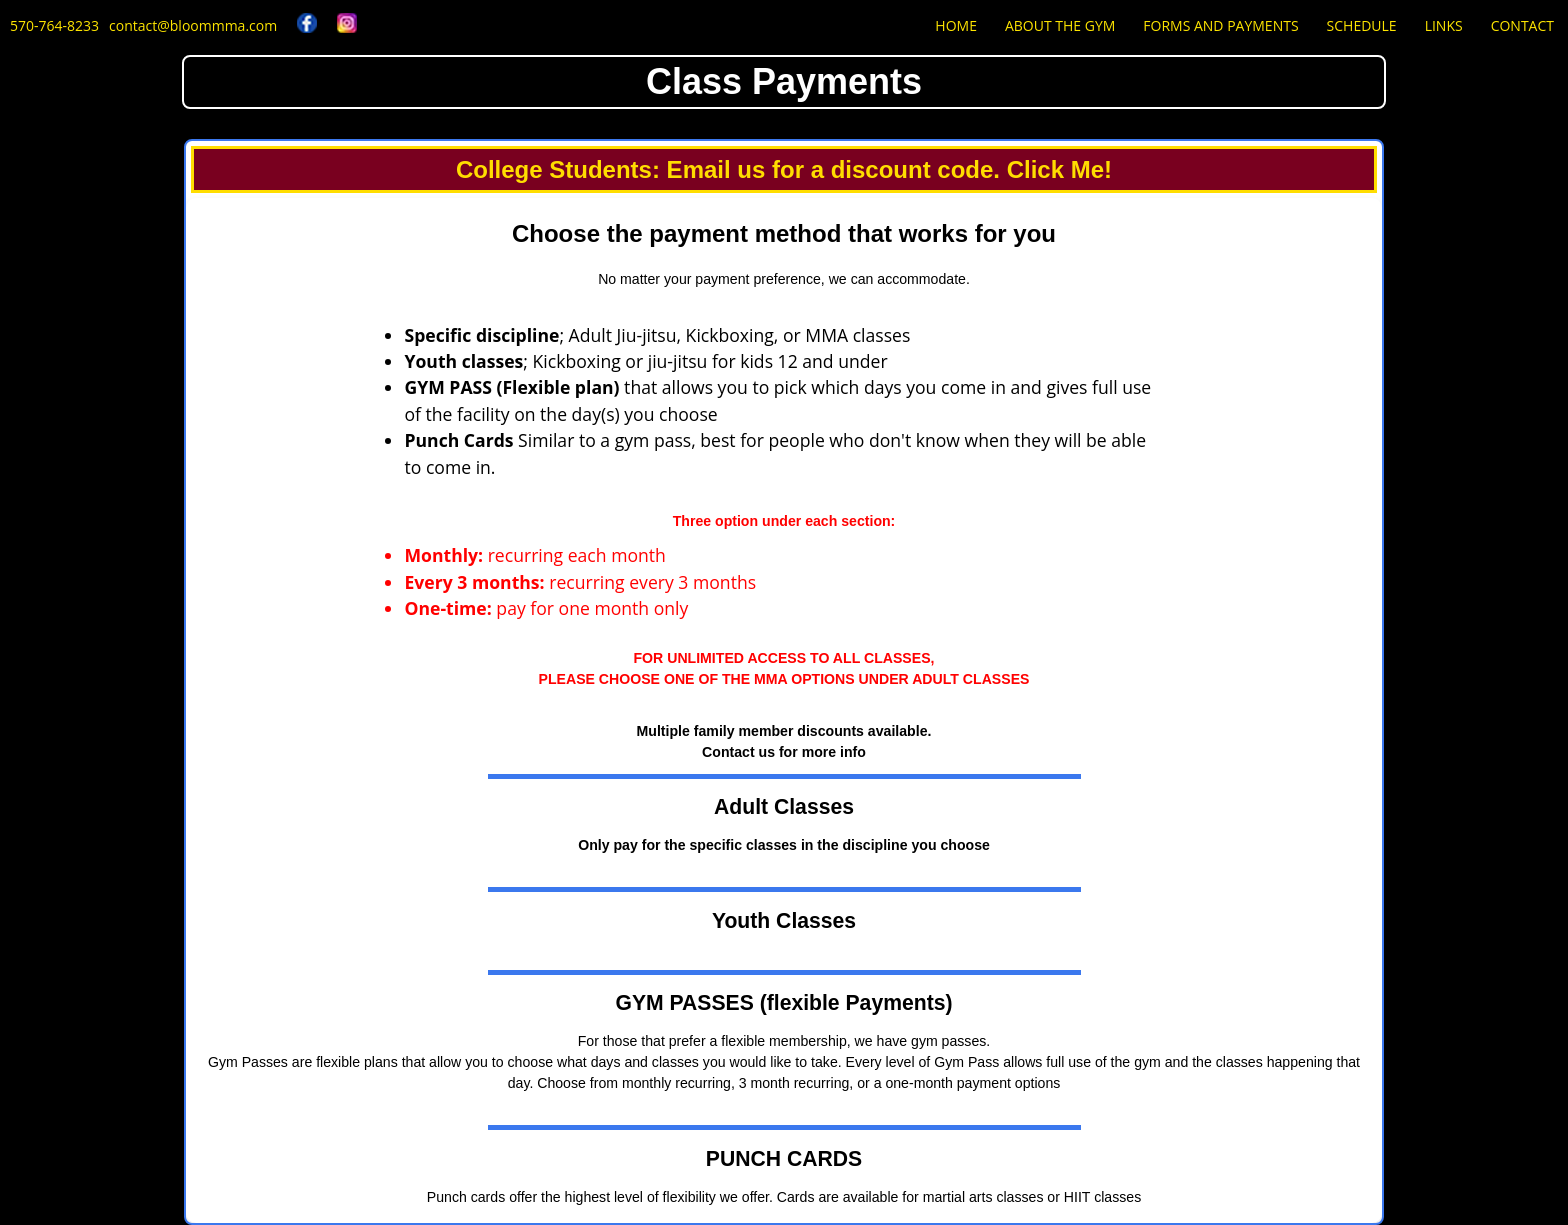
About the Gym (1060, 25)
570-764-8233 (54, 25)
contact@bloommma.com (193, 25)
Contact (1522, 25)
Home (956, 25)
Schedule (1362, 25)
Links (1444, 25)
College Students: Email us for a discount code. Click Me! (784, 169)
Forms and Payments (1220, 25)
